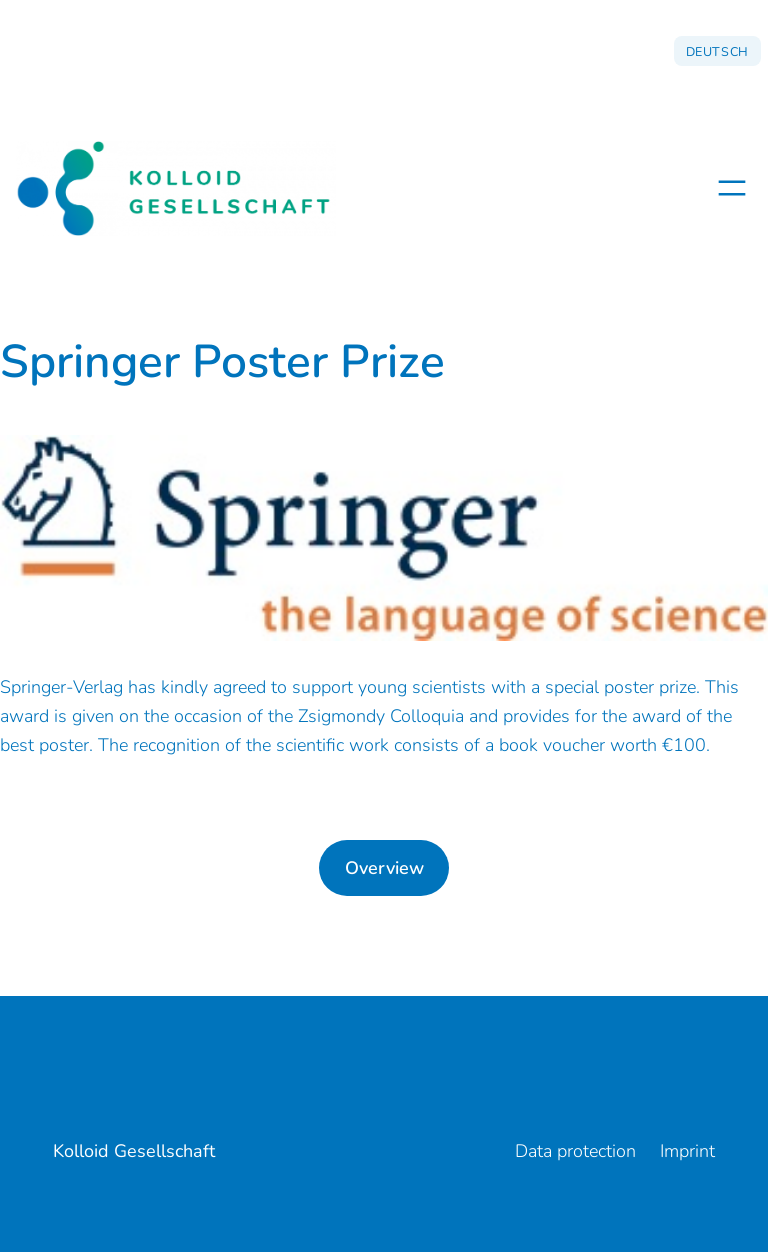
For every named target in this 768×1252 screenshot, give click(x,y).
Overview (384, 868)
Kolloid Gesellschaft (134, 1151)
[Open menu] (732, 188)
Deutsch (717, 51)
